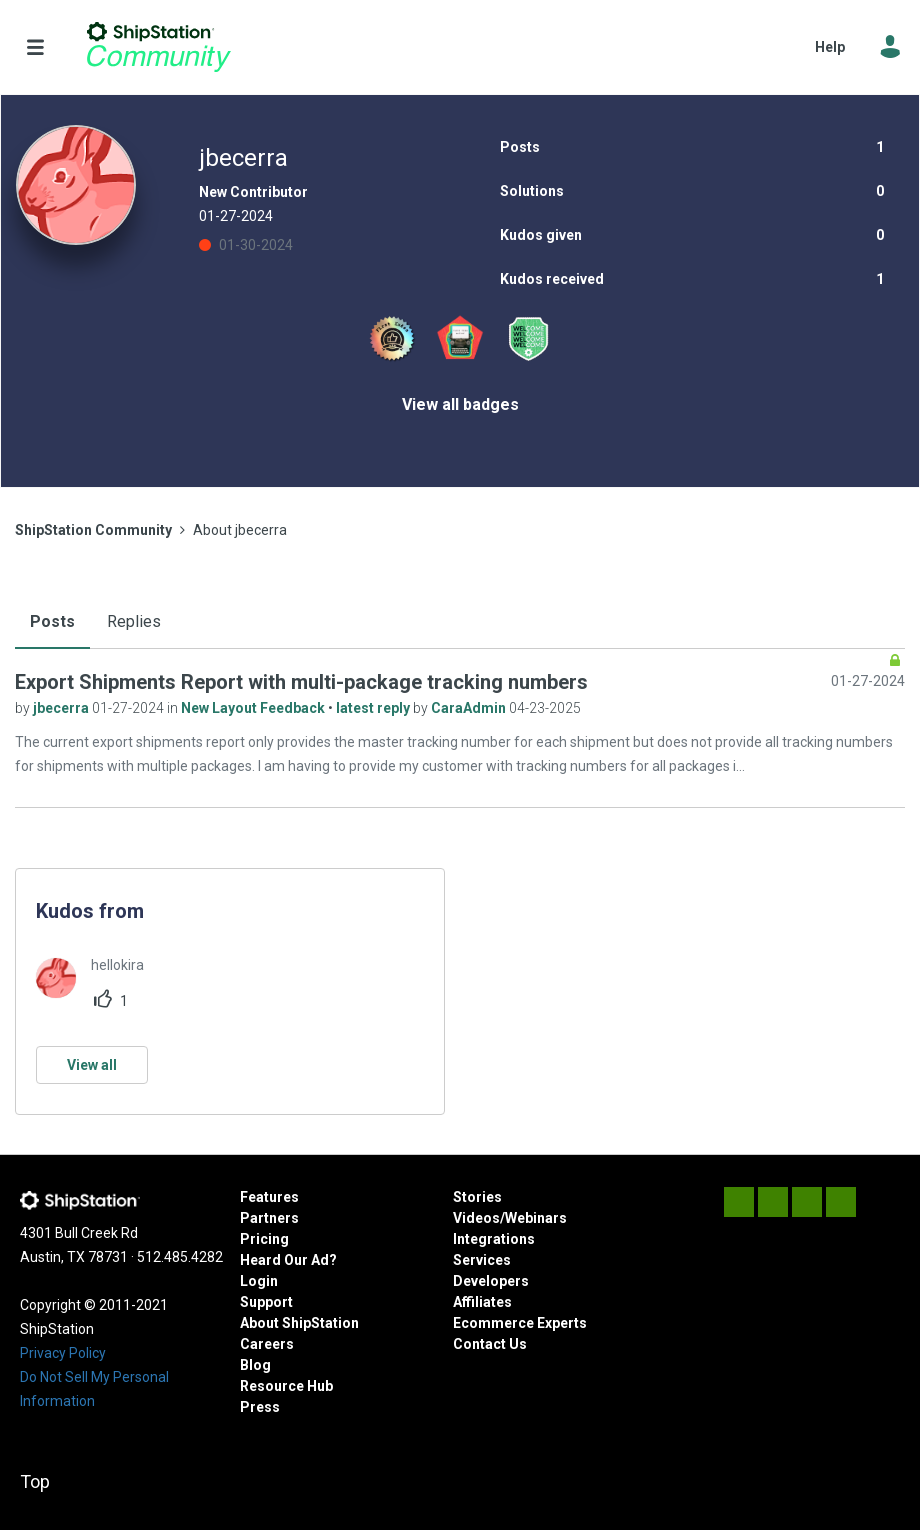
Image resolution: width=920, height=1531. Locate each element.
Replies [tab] (134, 621)
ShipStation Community (158, 47)
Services (482, 1260)
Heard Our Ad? (288, 1260)
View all (92, 1065)
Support (266, 1302)
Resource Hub (286, 1386)
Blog (255, 1365)
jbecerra (62, 708)
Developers (491, 1281)
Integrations (494, 1239)
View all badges (460, 404)
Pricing (264, 1239)
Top (35, 1481)
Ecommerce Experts (520, 1323)
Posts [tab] (52, 621)
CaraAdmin (470, 708)
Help (830, 47)
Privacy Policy (63, 1353)
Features (269, 1197)
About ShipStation (299, 1323)
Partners (269, 1218)
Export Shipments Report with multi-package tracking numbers (301, 682)
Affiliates (482, 1302)
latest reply (374, 708)
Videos (476, 1218)
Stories (477, 1197)
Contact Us (490, 1344)
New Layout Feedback (254, 708)
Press (260, 1407)
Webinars (536, 1218)
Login (259, 1281)
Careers (267, 1344)
